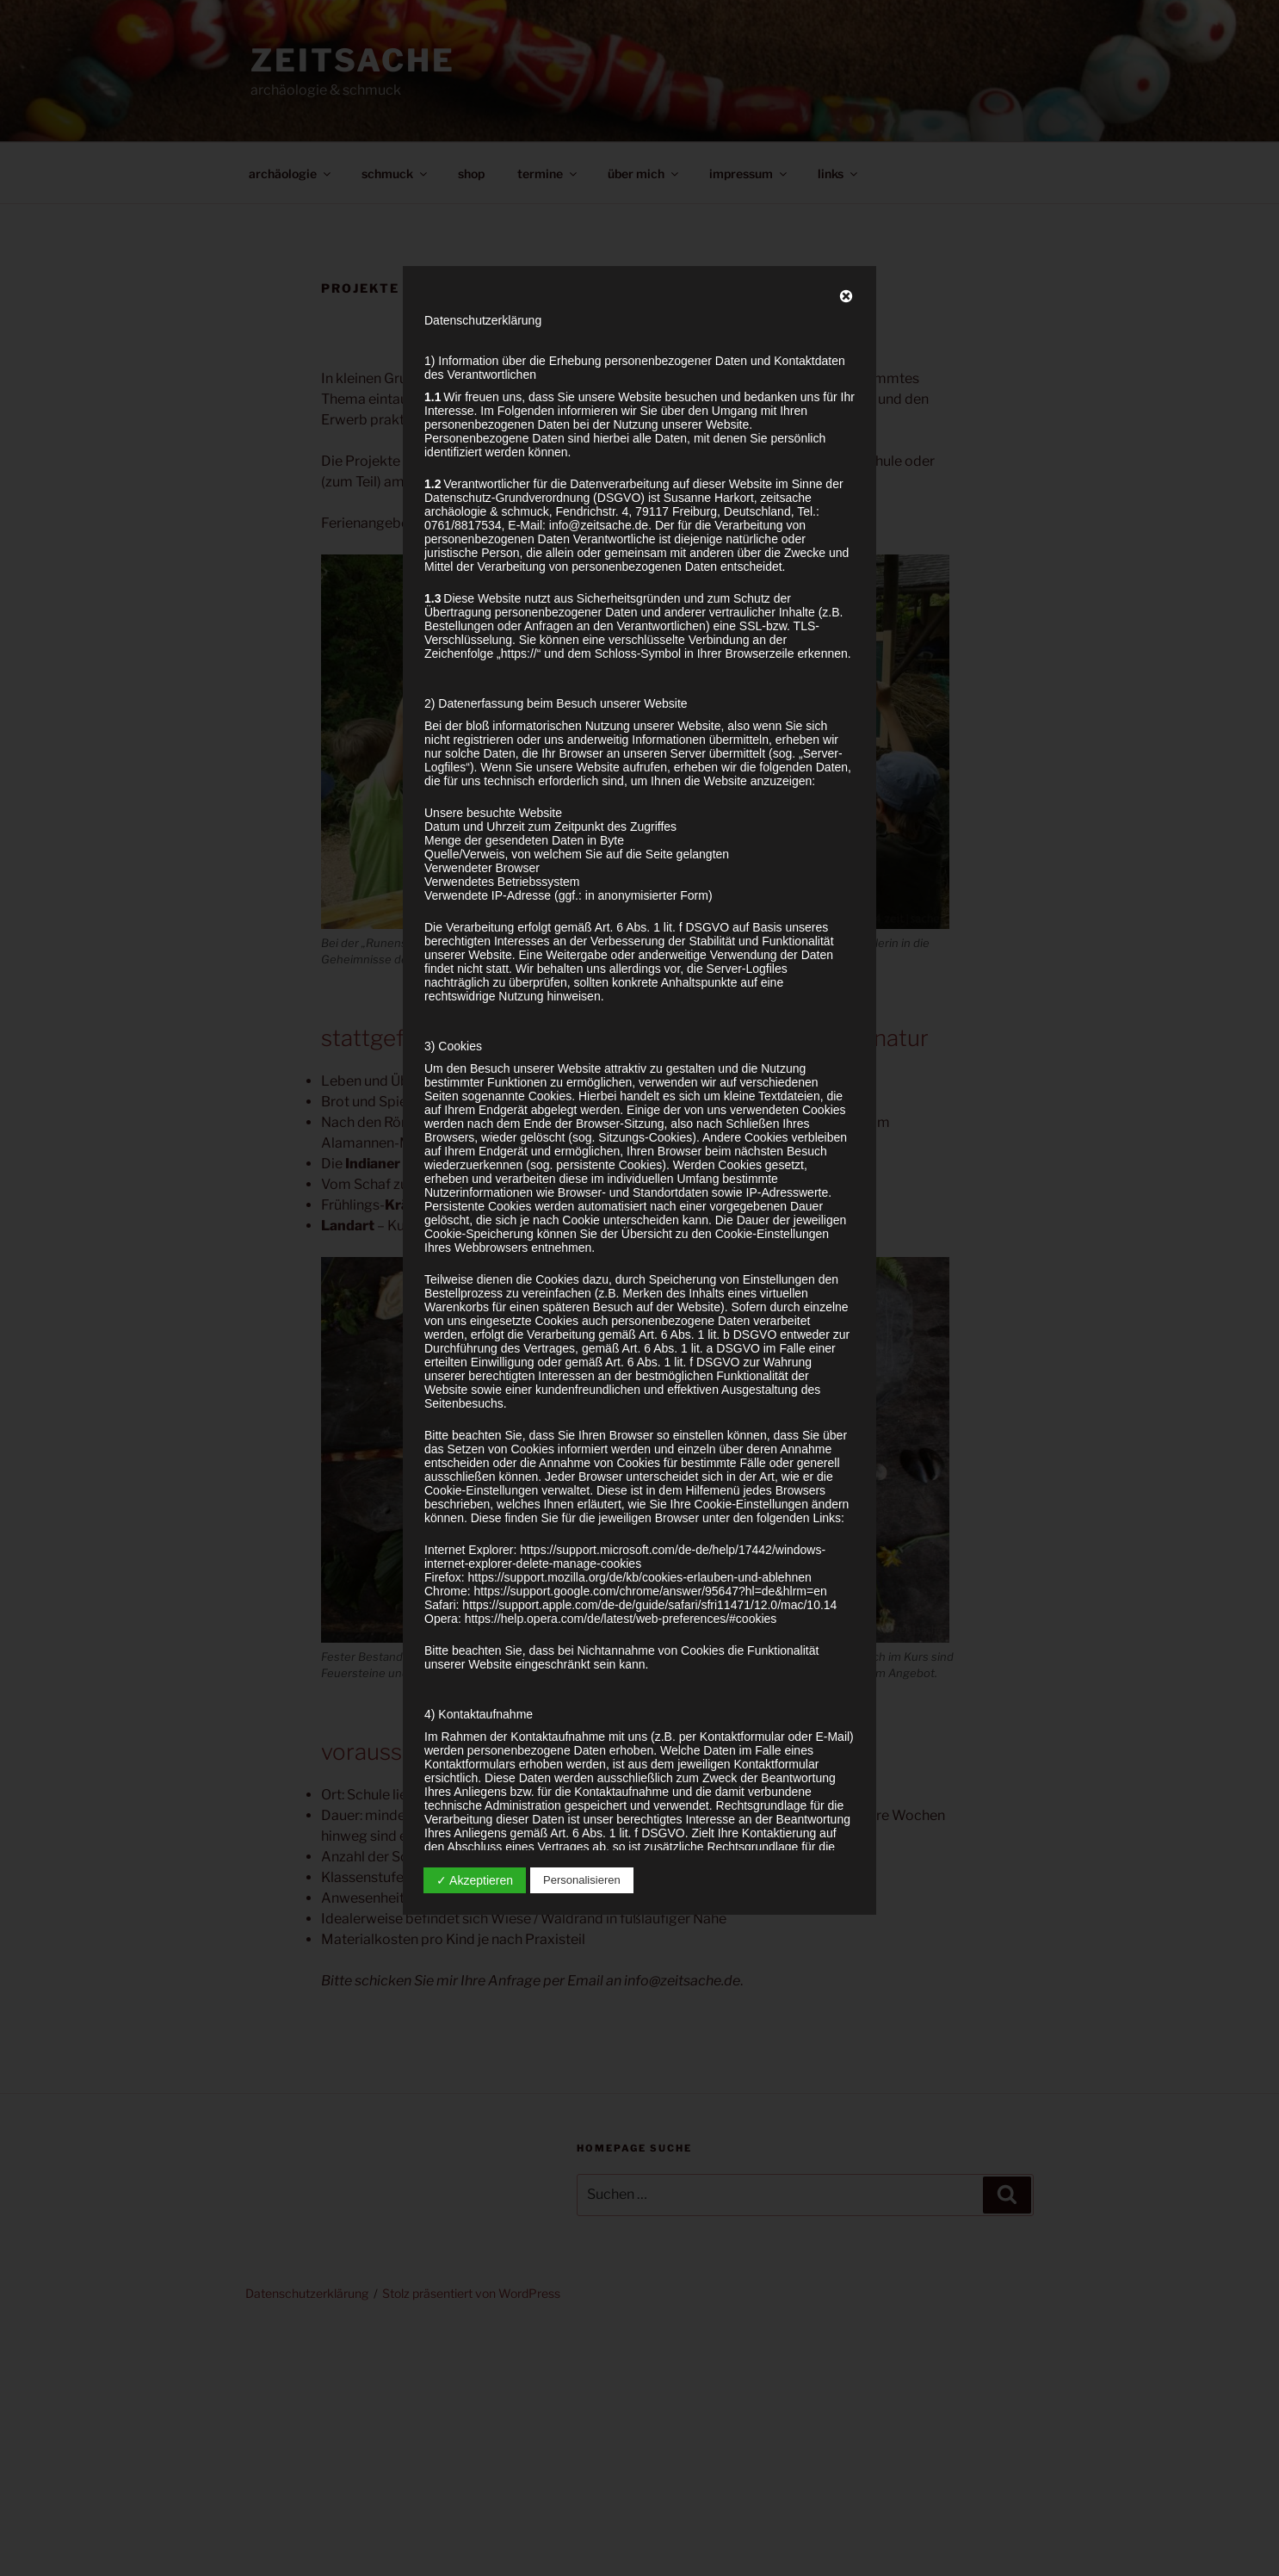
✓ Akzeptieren (474, 1880)
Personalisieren (582, 1879)
